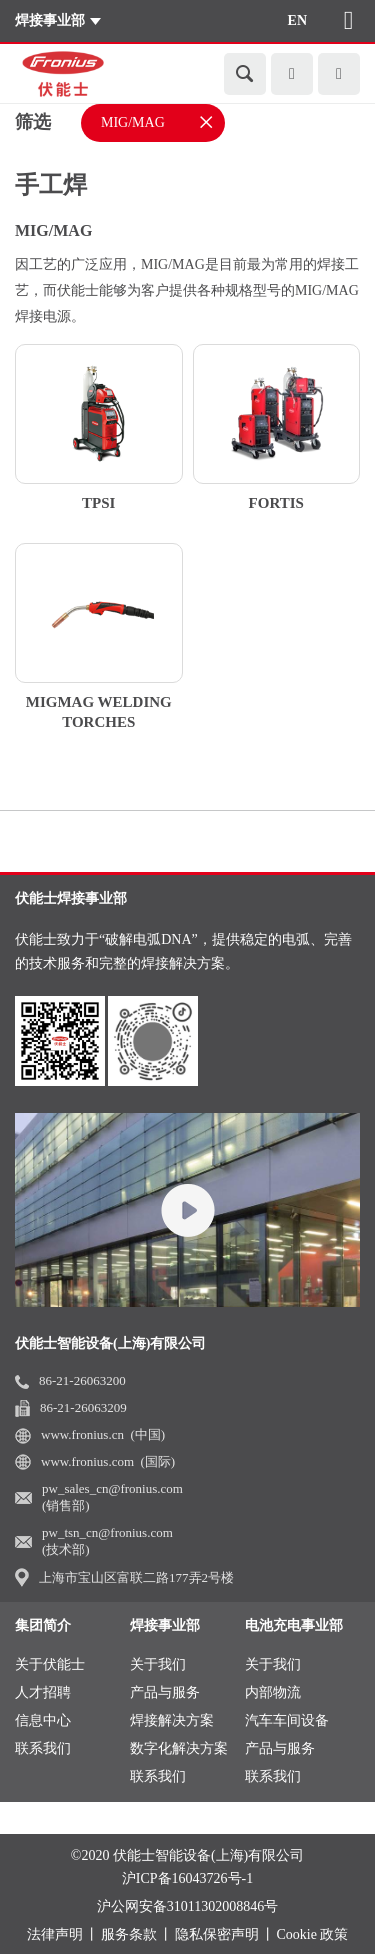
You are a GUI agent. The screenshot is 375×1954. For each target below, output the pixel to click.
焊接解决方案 (172, 1720)
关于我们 (158, 1664)
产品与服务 (165, 1692)
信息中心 (43, 1720)
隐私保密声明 (217, 1935)
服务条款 (129, 1935)
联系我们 (43, 1748)
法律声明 (55, 1935)
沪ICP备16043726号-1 (187, 1879)
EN (297, 20)
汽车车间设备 (287, 1720)
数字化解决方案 (179, 1748)
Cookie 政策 (313, 1935)
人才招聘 (43, 1692)
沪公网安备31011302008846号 (187, 1907)
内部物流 (273, 1692)
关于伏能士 (50, 1664)
